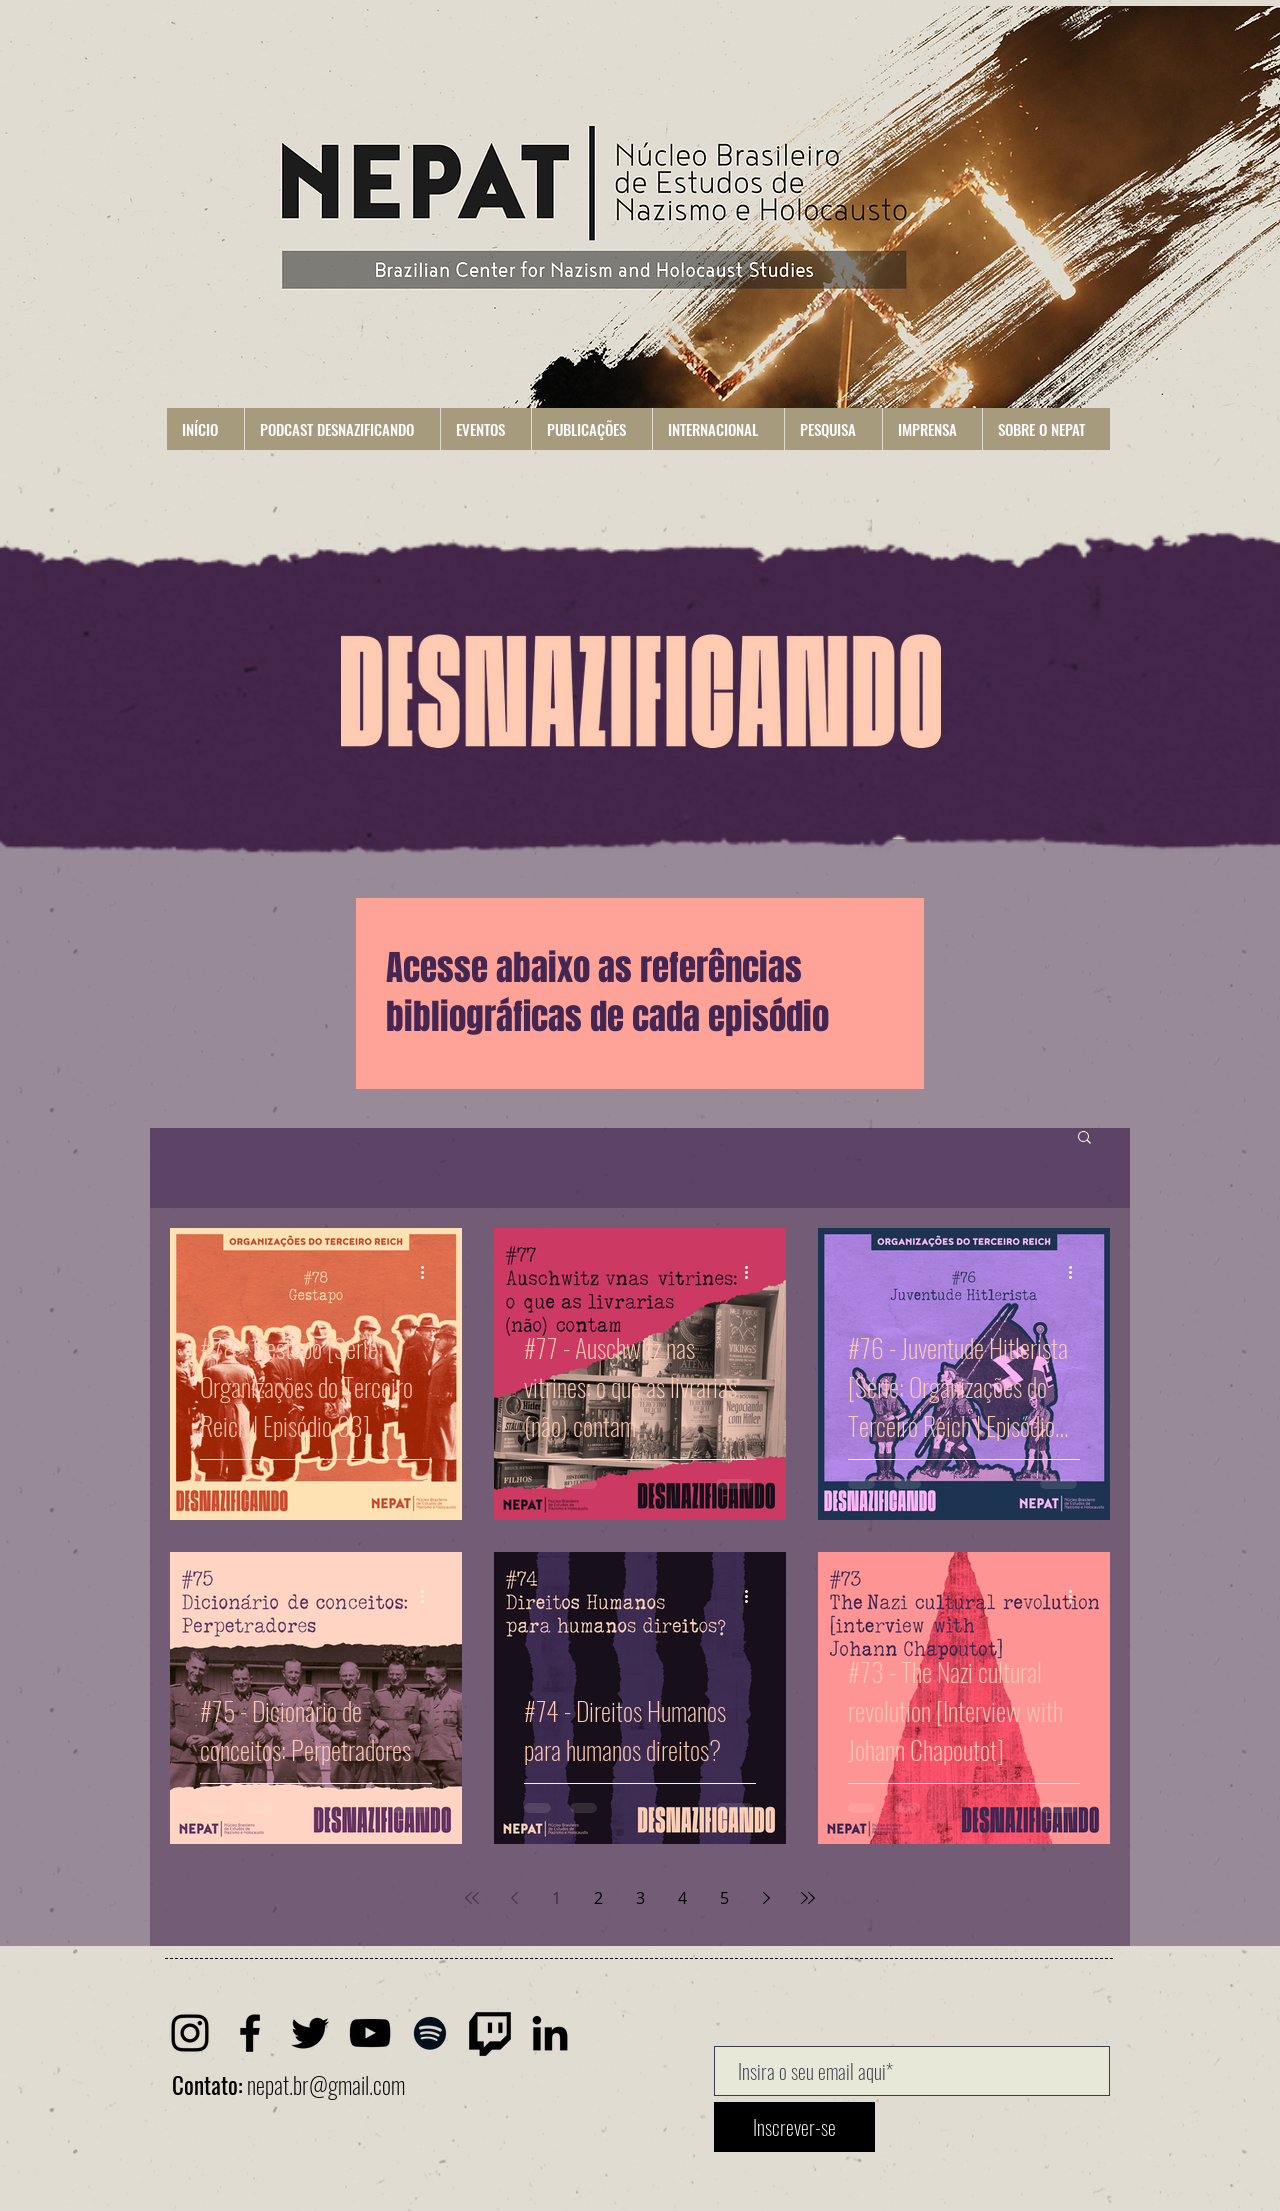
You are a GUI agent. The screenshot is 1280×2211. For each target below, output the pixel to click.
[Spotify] (430, 2033)
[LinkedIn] (550, 2033)
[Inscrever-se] (794, 2127)
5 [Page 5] (724, 1898)
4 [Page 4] (682, 1898)
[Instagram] (190, 2033)
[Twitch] (490, 2033)
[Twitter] (310, 2033)
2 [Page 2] (598, 1898)
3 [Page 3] (640, 1898)
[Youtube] (370, 2033)
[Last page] (808, 1898)
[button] (342, 429)
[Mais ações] (429, 1272)
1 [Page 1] (556, 1898)
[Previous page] (514, 1898)
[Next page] (766, 1898)
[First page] (472, 1898)
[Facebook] (250, 2033)
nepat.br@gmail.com (326, 2085)
